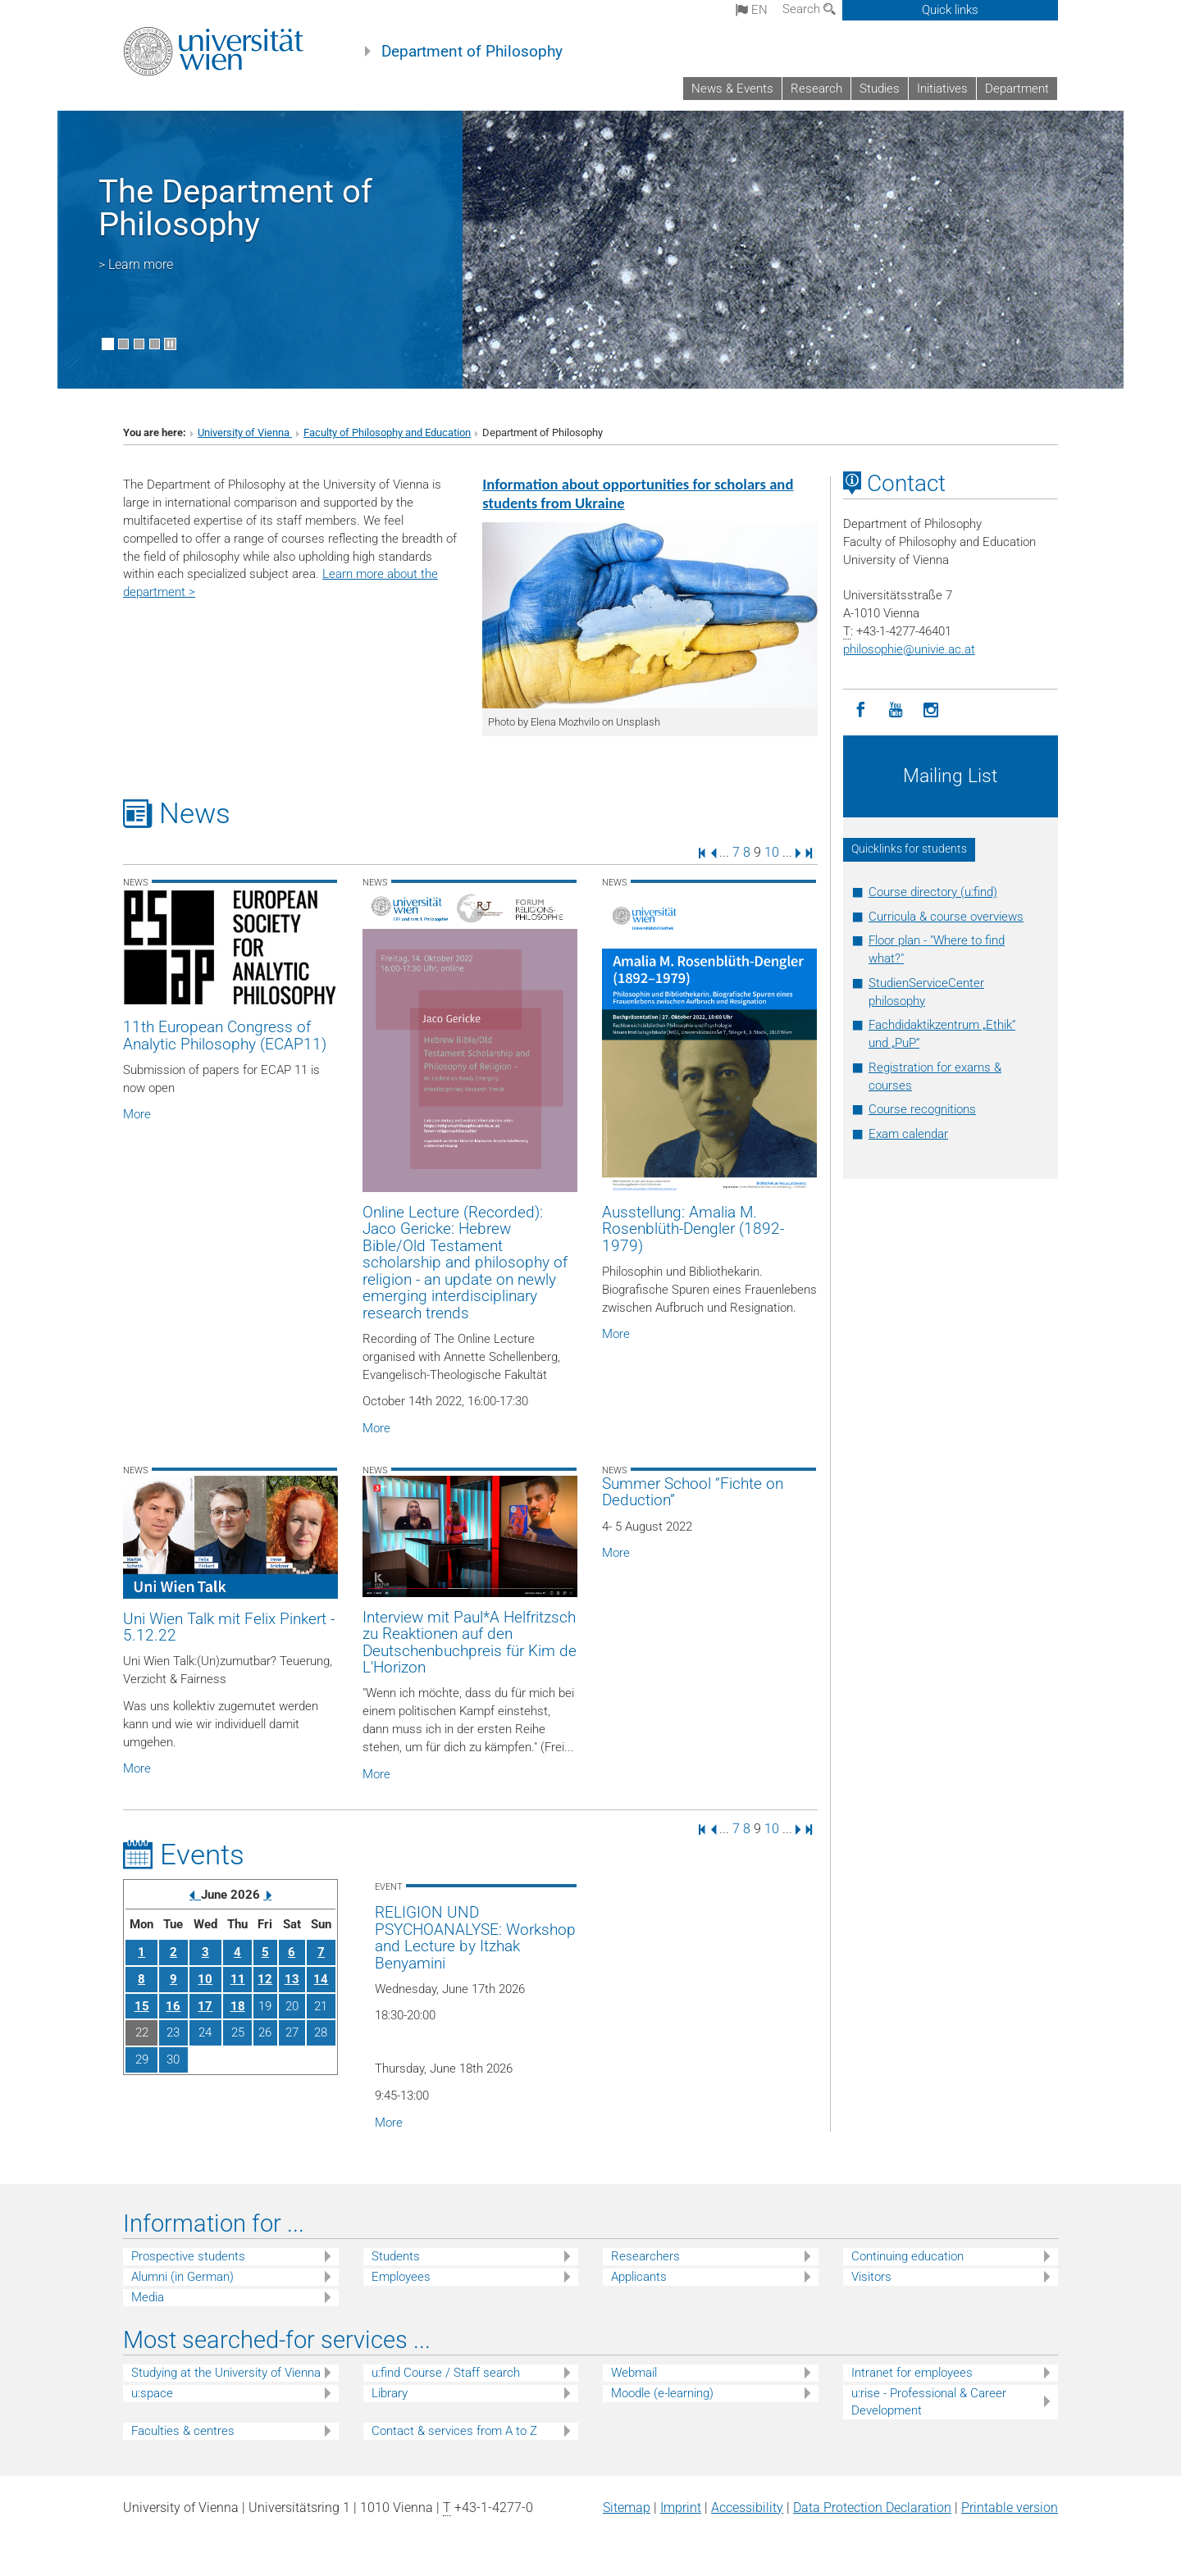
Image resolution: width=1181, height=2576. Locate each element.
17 (205, 2006)
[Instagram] (931, 710)
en (752, 9)
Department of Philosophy (472, 52)
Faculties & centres (183, 2431)
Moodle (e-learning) (662, 2393)
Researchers (645, 2256)
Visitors (871, 2276)
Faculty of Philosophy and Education (387, 432)
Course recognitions (922, 1109)
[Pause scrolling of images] (170, 344)
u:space (152, 2393)
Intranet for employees (912, 2372)
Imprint (680, 2507)
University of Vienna (245, 432)
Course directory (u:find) (933, 892)
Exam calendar (908, 1133)
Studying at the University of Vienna (226, 2372)
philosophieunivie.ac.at (909, 649)
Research (816, 88)
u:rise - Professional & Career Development (928, 2402)
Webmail (634, 2372)
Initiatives (942, 88)
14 (320, 1979)
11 (237, 1979)
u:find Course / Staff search (446, 2372)
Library (390, 2393)
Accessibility (747, 2507)
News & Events (732, 88)
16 (173, 2006)
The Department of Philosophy (235, 207)
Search (809, 9)
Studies (880, 88)
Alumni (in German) (182, 2276)
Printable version (1009, 2507)
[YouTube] (896, 710)
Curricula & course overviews (946, 916)
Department (1017, 88)
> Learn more (135, 264)
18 (237, 2006)
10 (771, 852)
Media (147, 2297)
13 (292, 1979)
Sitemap (626, 2507)
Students (396, 2256)
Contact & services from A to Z (454, 2431)
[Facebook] (860, 710)
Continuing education (907, 2256)
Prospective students (188, 2256)
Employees (401, 2276)
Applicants (639, 2276)
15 (142, 2006)
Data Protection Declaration (872, 2507)
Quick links (950, 9)
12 (265, 1979)
